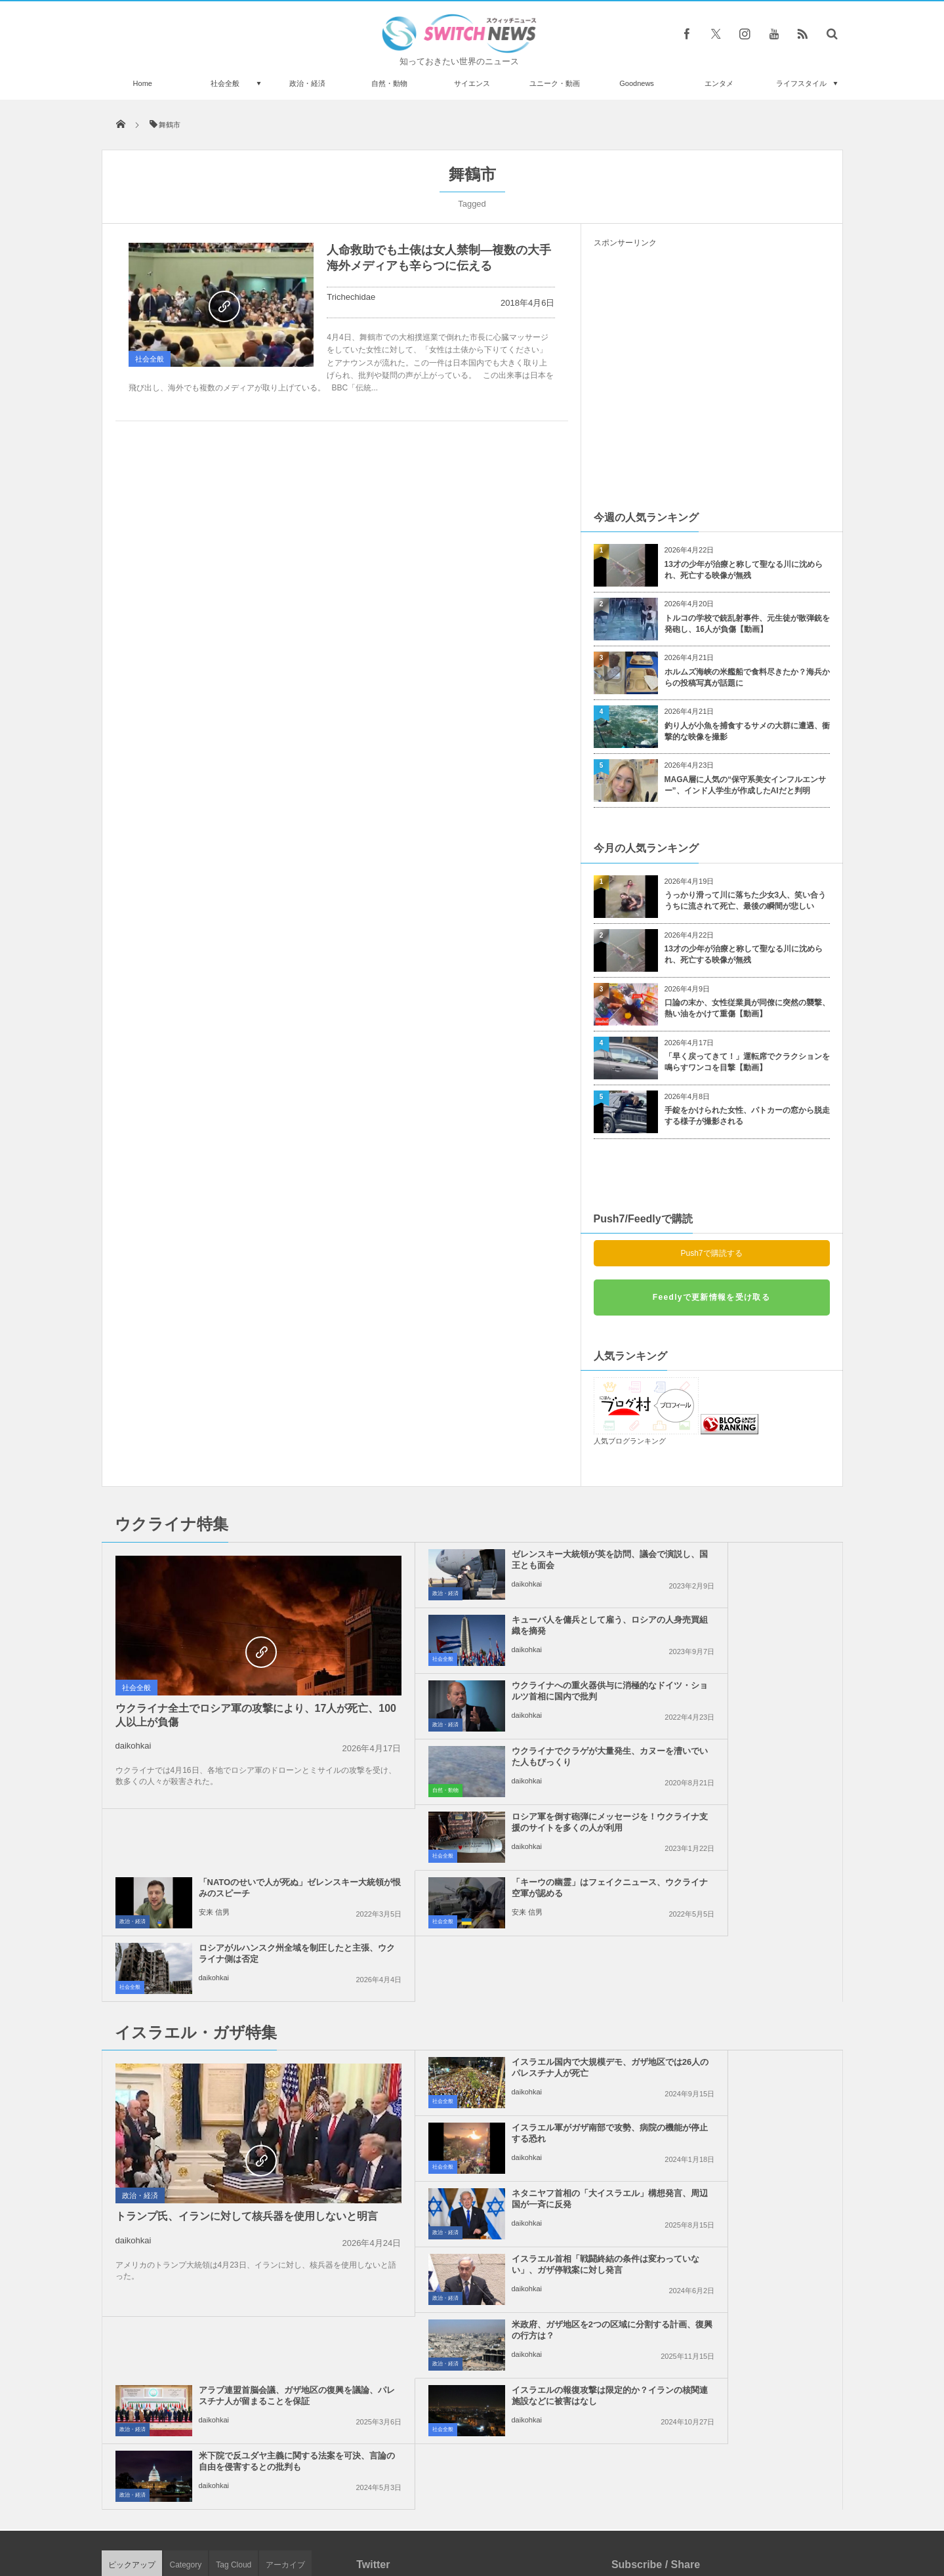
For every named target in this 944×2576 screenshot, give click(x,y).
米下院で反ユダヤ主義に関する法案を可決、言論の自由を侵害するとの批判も (742, 2073)
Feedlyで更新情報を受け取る (711, 1297)
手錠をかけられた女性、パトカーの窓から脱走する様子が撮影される (747, 1116)
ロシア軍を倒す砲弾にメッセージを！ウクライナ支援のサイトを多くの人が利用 (502, 1696)
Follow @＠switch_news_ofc (472, 2222)
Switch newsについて (260, 2516)
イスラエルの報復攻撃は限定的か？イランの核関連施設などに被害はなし (502, 2073)
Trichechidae (351, 297)
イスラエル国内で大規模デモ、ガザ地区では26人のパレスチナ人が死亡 (502, 1876)
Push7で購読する (711, 1253)
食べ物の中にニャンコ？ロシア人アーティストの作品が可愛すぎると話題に (251, 2325)
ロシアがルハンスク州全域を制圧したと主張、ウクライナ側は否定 (742, 1756)
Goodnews (636, 83)
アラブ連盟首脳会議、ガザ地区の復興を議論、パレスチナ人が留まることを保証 (742, 2007)
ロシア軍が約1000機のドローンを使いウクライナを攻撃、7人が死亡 (252, 2217)
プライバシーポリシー (418, 2516)
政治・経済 (307, 83)
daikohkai (133, 1746)
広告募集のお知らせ (685, 2516)
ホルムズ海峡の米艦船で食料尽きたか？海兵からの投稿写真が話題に (747, 677)
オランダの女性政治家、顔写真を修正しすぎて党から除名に (251, 2432)
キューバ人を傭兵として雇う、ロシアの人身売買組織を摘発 (742, 1559)
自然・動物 (389, 83)
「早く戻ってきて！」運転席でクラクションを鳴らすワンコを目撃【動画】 (747, 1062)
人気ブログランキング (630, 1441)
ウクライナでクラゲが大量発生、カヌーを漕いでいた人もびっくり (742, 1625)
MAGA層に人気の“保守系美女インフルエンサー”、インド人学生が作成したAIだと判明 (746, 785)
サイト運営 (338, 2516)
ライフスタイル (801, 83)
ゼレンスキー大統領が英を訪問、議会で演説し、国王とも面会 (502, 1559)
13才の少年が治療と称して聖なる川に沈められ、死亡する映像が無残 (744, 570)
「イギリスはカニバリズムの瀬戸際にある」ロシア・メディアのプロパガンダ (251, 2271)
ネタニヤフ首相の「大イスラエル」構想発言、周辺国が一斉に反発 (502, 1942)
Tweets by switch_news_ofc (471, 2199)
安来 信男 (693, 1715)
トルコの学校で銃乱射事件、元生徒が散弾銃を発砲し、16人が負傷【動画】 (747, 623)
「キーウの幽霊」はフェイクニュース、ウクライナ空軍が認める (502, 1756)
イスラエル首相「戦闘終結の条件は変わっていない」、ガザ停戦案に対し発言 (742, 1942)
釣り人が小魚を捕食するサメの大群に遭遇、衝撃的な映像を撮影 (747, 731)
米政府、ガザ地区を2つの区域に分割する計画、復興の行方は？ (500, 2001)
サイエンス (472, 83)
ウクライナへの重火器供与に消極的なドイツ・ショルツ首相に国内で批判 (502, 1631)
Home (142, 83)
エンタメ (719, 83)
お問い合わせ (501, 2516)
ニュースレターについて (588, 2516)
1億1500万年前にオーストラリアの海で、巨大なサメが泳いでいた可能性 (250, 2379)
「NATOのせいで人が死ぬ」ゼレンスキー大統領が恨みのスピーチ (742, 1690)
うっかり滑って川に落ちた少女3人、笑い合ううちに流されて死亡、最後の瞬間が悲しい (746, 900)
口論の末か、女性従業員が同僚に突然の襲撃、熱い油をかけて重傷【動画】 (747, 1008)
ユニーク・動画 (554, 83)
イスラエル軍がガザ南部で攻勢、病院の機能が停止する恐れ (742, 1870)
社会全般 (225, 83)
